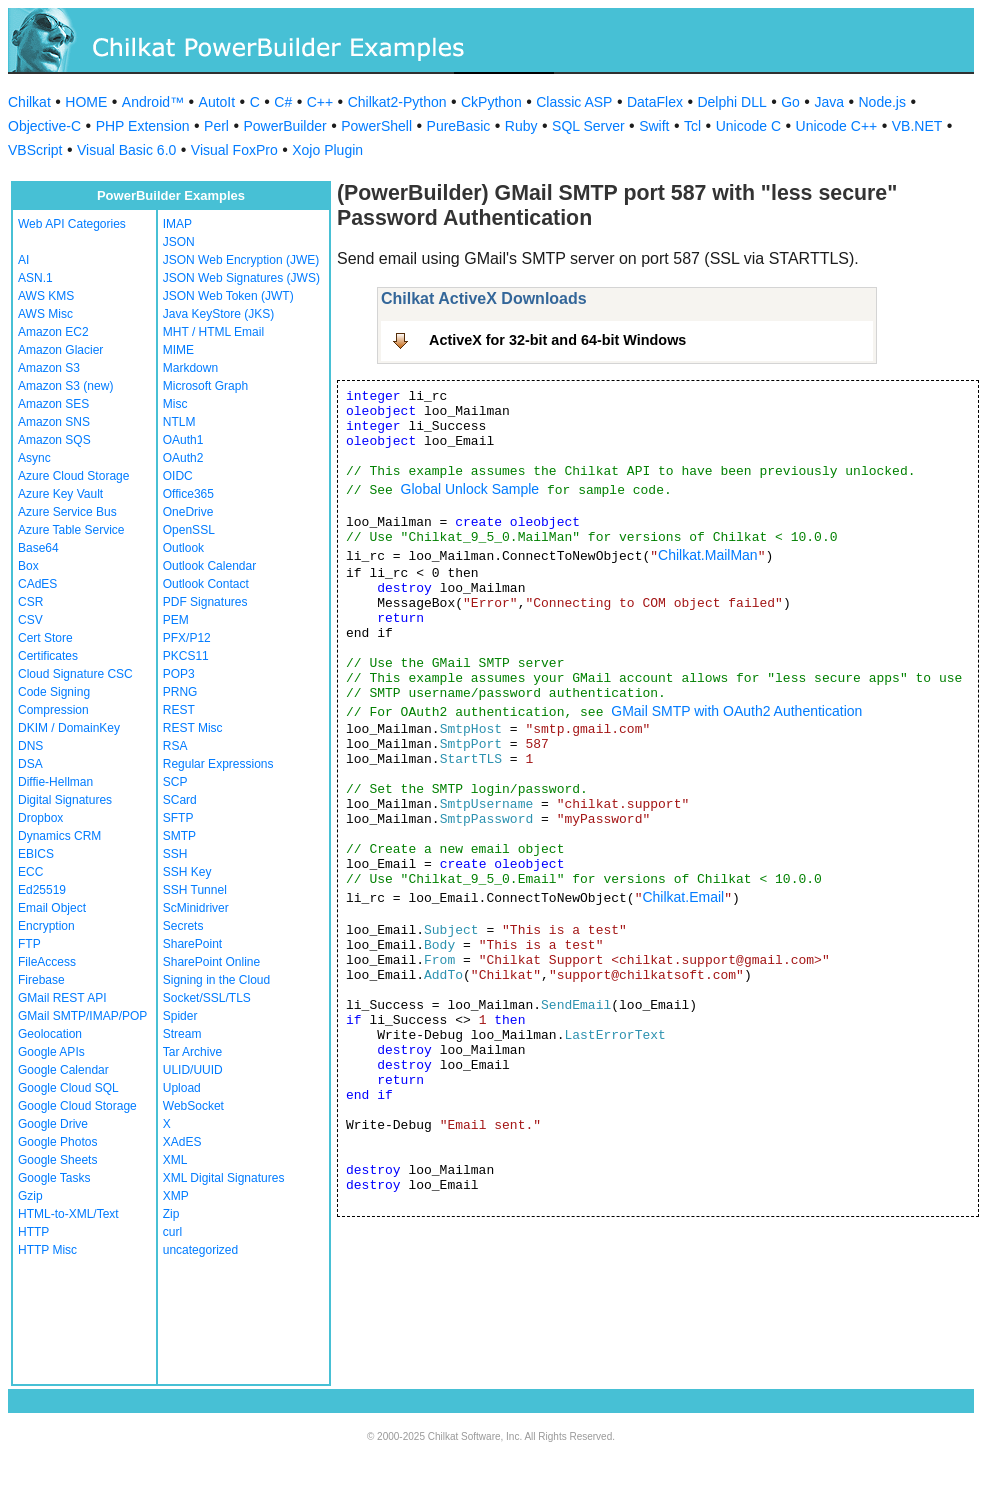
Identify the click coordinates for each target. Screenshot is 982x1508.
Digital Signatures (65, 800)
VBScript (35, 150)
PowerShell (376, 126)
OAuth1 (183, 440)
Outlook (183, 548)
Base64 (38, 548)
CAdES (37, 584)
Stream (182, 1034)
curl (172, 1232)
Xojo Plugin (327, 150)
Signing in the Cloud (216, 980)
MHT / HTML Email (213, 332)
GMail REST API (62, 998)
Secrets (183, 926)
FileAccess (47, 962)
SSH (175, 854)
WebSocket (193, 1106)
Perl (216, 126)
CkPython (491, 102)
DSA (30, 764)
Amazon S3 (49, 368)
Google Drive (53, 1124)
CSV (30, 620)
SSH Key (187, 872)
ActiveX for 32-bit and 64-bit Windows (557, 340)
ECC (30, 872)
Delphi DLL (731, 102)
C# (283, 102)
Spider (180, 1016)
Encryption (46, 926)
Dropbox (40, 818)
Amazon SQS (54, 440)
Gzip (30, 1196)
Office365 (188, 494)
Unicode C (748, 126)
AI (23, 260)
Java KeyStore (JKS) (218, 314)
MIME (178, 350)
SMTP (179, 836)
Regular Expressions (218, 764)
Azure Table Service (71, 530)
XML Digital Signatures (224, 1178)
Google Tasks (54, 1178)
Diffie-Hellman (55, 782)
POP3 (179, 674)
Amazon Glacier (60, 350)
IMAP (177, 224)
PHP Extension (143, 126)
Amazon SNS (54, 422)
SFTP (178, 818)
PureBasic (459, 126)
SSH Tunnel (195, 890)
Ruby (521, 126)
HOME (86, 102)
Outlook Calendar (209, 566)
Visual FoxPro (234, 150)
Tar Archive (192, 1052)
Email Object (52, 908)
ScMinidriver (196, 908)
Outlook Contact (206, 584)
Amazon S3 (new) (65, 386)
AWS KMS (46, 296)
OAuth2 (183, 458)
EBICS (36, 854)
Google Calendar (63, 1070)
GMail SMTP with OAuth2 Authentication (736, 711)
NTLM (179, 422)
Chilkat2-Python (397, 102)
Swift (654, 126)
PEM (176, 620)
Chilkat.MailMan (708, 555)
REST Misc (193, 728)
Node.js (882, 102)
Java (829, 102)
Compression (53, 710)
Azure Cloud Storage (73, 476)
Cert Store (45, 638)
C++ (320, 102)
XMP (176, 1196)
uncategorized (200, 1250)
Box (28, 566)
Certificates (48, 656)
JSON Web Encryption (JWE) (241, 260)
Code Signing (54, 692)
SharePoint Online (211, 962)
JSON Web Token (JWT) (228, 296)
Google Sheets (57, 1160)
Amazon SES (53, 404)
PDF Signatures (205, 602)
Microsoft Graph (205, 386)
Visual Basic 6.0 (126, 150)
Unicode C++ (837, 126)
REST (179, 710)
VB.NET (917, 126)
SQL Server (588, 126)
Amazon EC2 (53, 332)
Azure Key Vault (60, 494)
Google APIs (51, 1052)
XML (175, 1160)
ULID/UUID (193, 1070)
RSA (175, 746)
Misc (175, 404)
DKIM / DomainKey (69, 728)
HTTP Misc (47, 1250)
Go (790, 102)
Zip (171, 1214)
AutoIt (217, 102)
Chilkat (29, 102)
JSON (179, 242)
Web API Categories (72, 224)
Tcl (692, 126)
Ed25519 (42, 890)
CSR (30, 602)
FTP (29, 944)
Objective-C (44, 126)
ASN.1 (35, 278)
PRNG (180, 692)
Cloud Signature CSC (75, 674)
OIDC (178, 476)
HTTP (33, 1232)
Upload (182, 1088)
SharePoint (192, 944)
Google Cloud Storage (77, 1106)
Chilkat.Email (683, 897)
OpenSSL (189, 530)
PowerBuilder (284, 126)
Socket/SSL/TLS (207, 998)
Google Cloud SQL (68, 1088)
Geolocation (50, 1034)
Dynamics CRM (59, 836)
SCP (175, 782)
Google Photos (57, 1142)
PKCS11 (186, 656)
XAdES (182, 1142)
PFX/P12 (187, 638)
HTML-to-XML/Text (68, 1214)
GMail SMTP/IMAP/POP (82, 1016)
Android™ (153, 102)
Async (34, 458)
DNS (30, 746)
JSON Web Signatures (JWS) (241, 278)
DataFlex (655, 102)
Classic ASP (574, 102)
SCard (180, 800)
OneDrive (188, 512)
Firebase (41, 980)
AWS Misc (45, 314)
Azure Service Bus (67, 512)
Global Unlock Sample (470, 489)
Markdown (190, 368)
